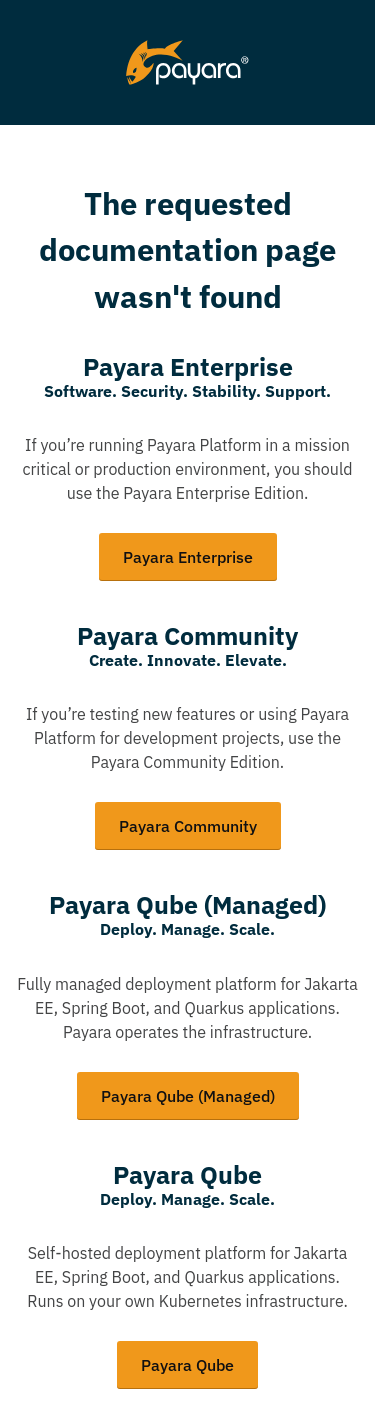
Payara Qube (187, 1365)
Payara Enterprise (188, 557)
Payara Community (188, 826)
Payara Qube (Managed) (188, 1096)
